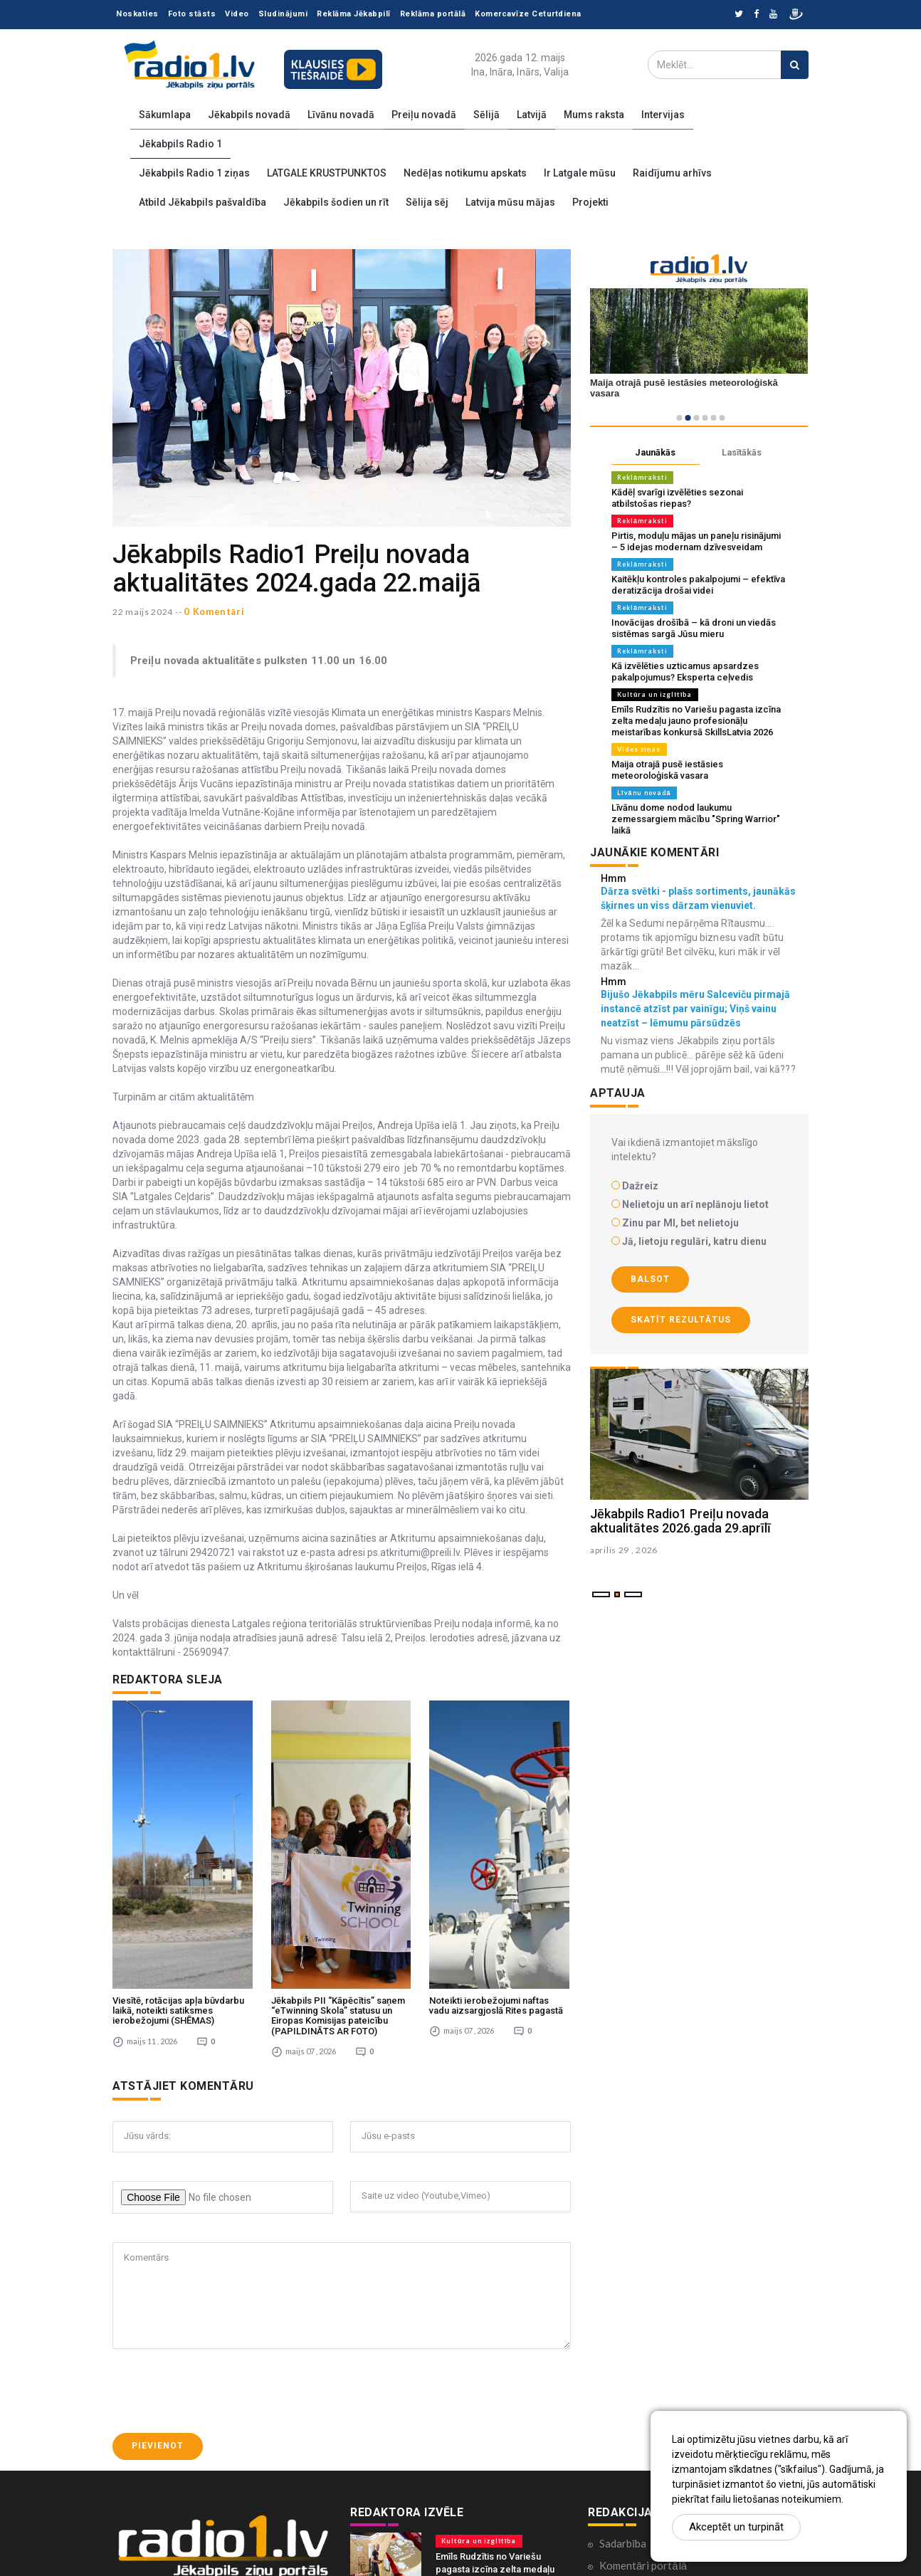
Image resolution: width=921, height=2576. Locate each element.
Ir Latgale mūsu (580, 173)
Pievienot (158, 2298)
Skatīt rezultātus (681, 1320)
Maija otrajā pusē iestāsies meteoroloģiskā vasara (667, 770)
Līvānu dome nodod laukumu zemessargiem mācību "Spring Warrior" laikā (695, 819)
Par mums (622, 2505)
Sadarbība (622, 2395)
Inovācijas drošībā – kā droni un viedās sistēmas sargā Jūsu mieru (693, 628)
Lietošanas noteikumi (649, 2527)
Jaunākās (655, 452)
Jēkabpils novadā (249, 114)
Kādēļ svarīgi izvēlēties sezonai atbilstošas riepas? (677, 498)
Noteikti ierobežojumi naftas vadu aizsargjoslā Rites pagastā (496, 1857)
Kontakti (620, 2483)
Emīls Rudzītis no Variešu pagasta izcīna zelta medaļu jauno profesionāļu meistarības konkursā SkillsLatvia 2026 (696, 720)
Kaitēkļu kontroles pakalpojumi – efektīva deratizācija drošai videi (698, 585)
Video (237, 14)
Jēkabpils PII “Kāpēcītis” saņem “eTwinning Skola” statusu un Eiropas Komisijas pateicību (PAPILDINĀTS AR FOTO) (338, 1867)
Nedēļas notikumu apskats (465, 173)
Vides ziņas (639, 749)
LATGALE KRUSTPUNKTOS (326, 173)
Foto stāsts (192, 14)
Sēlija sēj (427, 202)
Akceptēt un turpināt (736, 2526)
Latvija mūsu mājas (510, 202)
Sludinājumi (283, 14)
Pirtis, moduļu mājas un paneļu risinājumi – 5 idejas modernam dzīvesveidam (696, 541)
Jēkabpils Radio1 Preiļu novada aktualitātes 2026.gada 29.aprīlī (680, 1520)
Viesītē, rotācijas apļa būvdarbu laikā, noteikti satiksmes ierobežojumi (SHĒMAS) (178, 1862)
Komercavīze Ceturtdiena (528, 14)
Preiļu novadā (423, 114)
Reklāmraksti (642, 477)
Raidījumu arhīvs (672, 173)
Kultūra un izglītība (655, 694)
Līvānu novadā (340, 114)
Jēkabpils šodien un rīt (336, 202)
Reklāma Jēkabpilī (354, 14)
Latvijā (532, 114)
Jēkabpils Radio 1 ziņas (194, 173)
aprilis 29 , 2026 (624, 1550)
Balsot (650, 1279)
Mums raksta (594, 114)
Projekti (590, 202)
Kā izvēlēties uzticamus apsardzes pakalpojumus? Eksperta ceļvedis (685, 672)
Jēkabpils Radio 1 (180, 143)
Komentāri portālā (643, 2417)
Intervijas (663, 114)
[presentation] (220, 2243)
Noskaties (137, 14)
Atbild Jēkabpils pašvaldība (202, 202)
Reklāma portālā (433, 14)
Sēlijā (486, 114)
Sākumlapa (165, 114)
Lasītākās (741, 452)
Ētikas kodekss (634, 2461)
